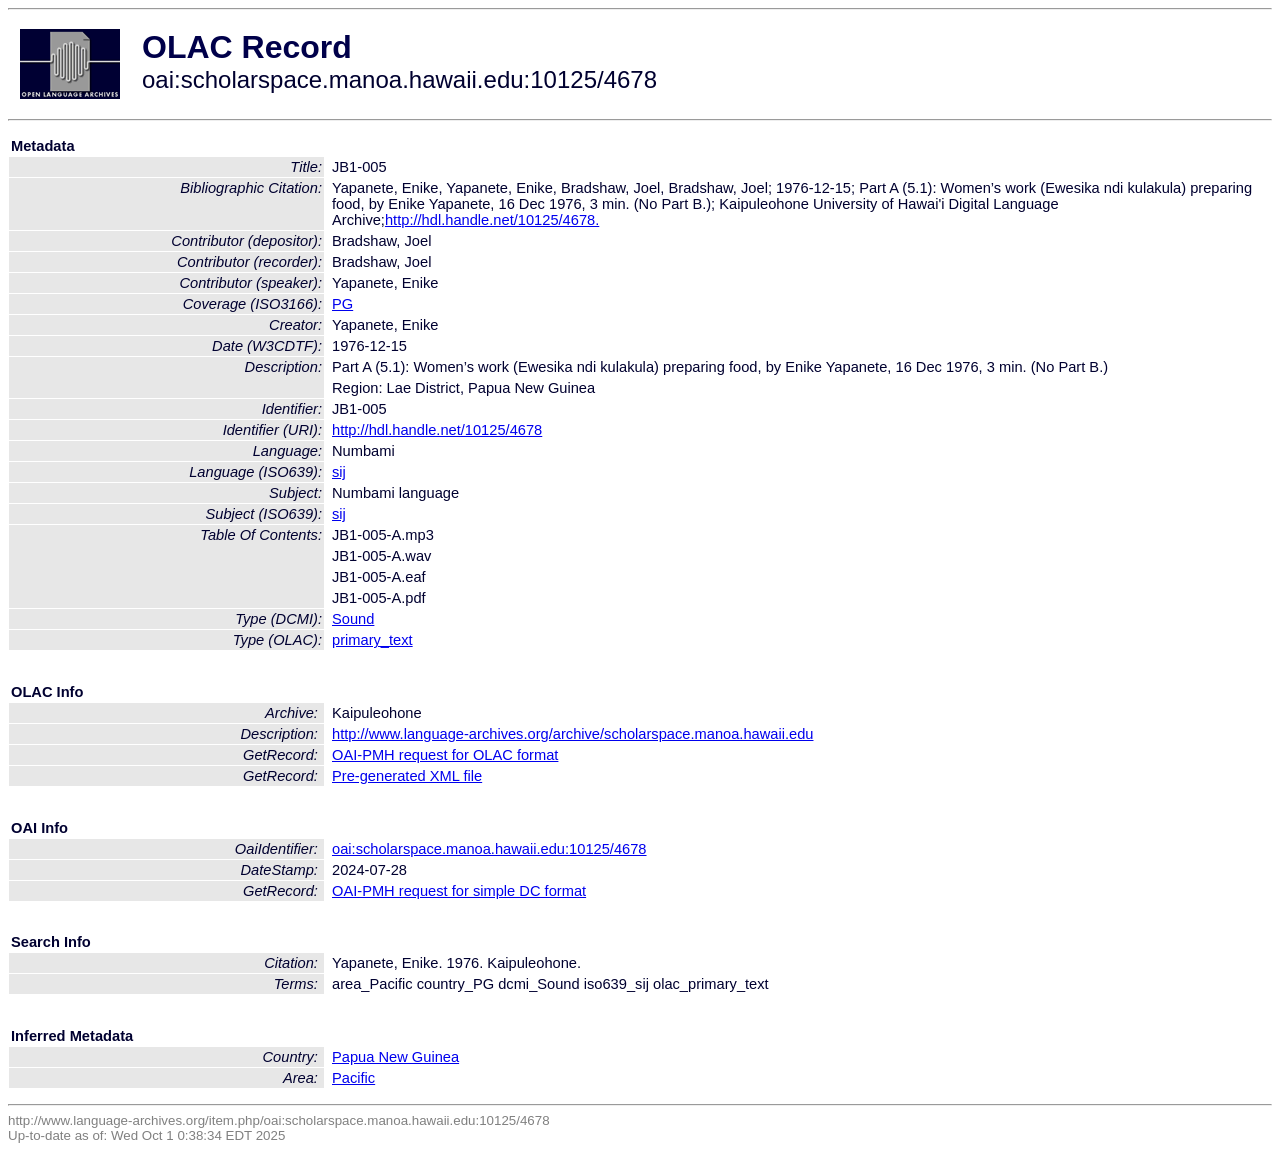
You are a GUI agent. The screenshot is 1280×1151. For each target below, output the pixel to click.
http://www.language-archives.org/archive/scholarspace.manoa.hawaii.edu (572, 734)
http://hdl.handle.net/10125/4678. (492, 220)
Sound (353, 619)
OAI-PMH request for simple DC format (459, 891)
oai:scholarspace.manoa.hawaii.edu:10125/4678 (489, 849)
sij (339, 472)
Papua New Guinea (395, 1057)
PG (342, 304)
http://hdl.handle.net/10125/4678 (437, 430)
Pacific (353, 1078)
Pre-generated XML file (407, 776)
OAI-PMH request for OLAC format (445, 755)
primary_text (372, 640)
